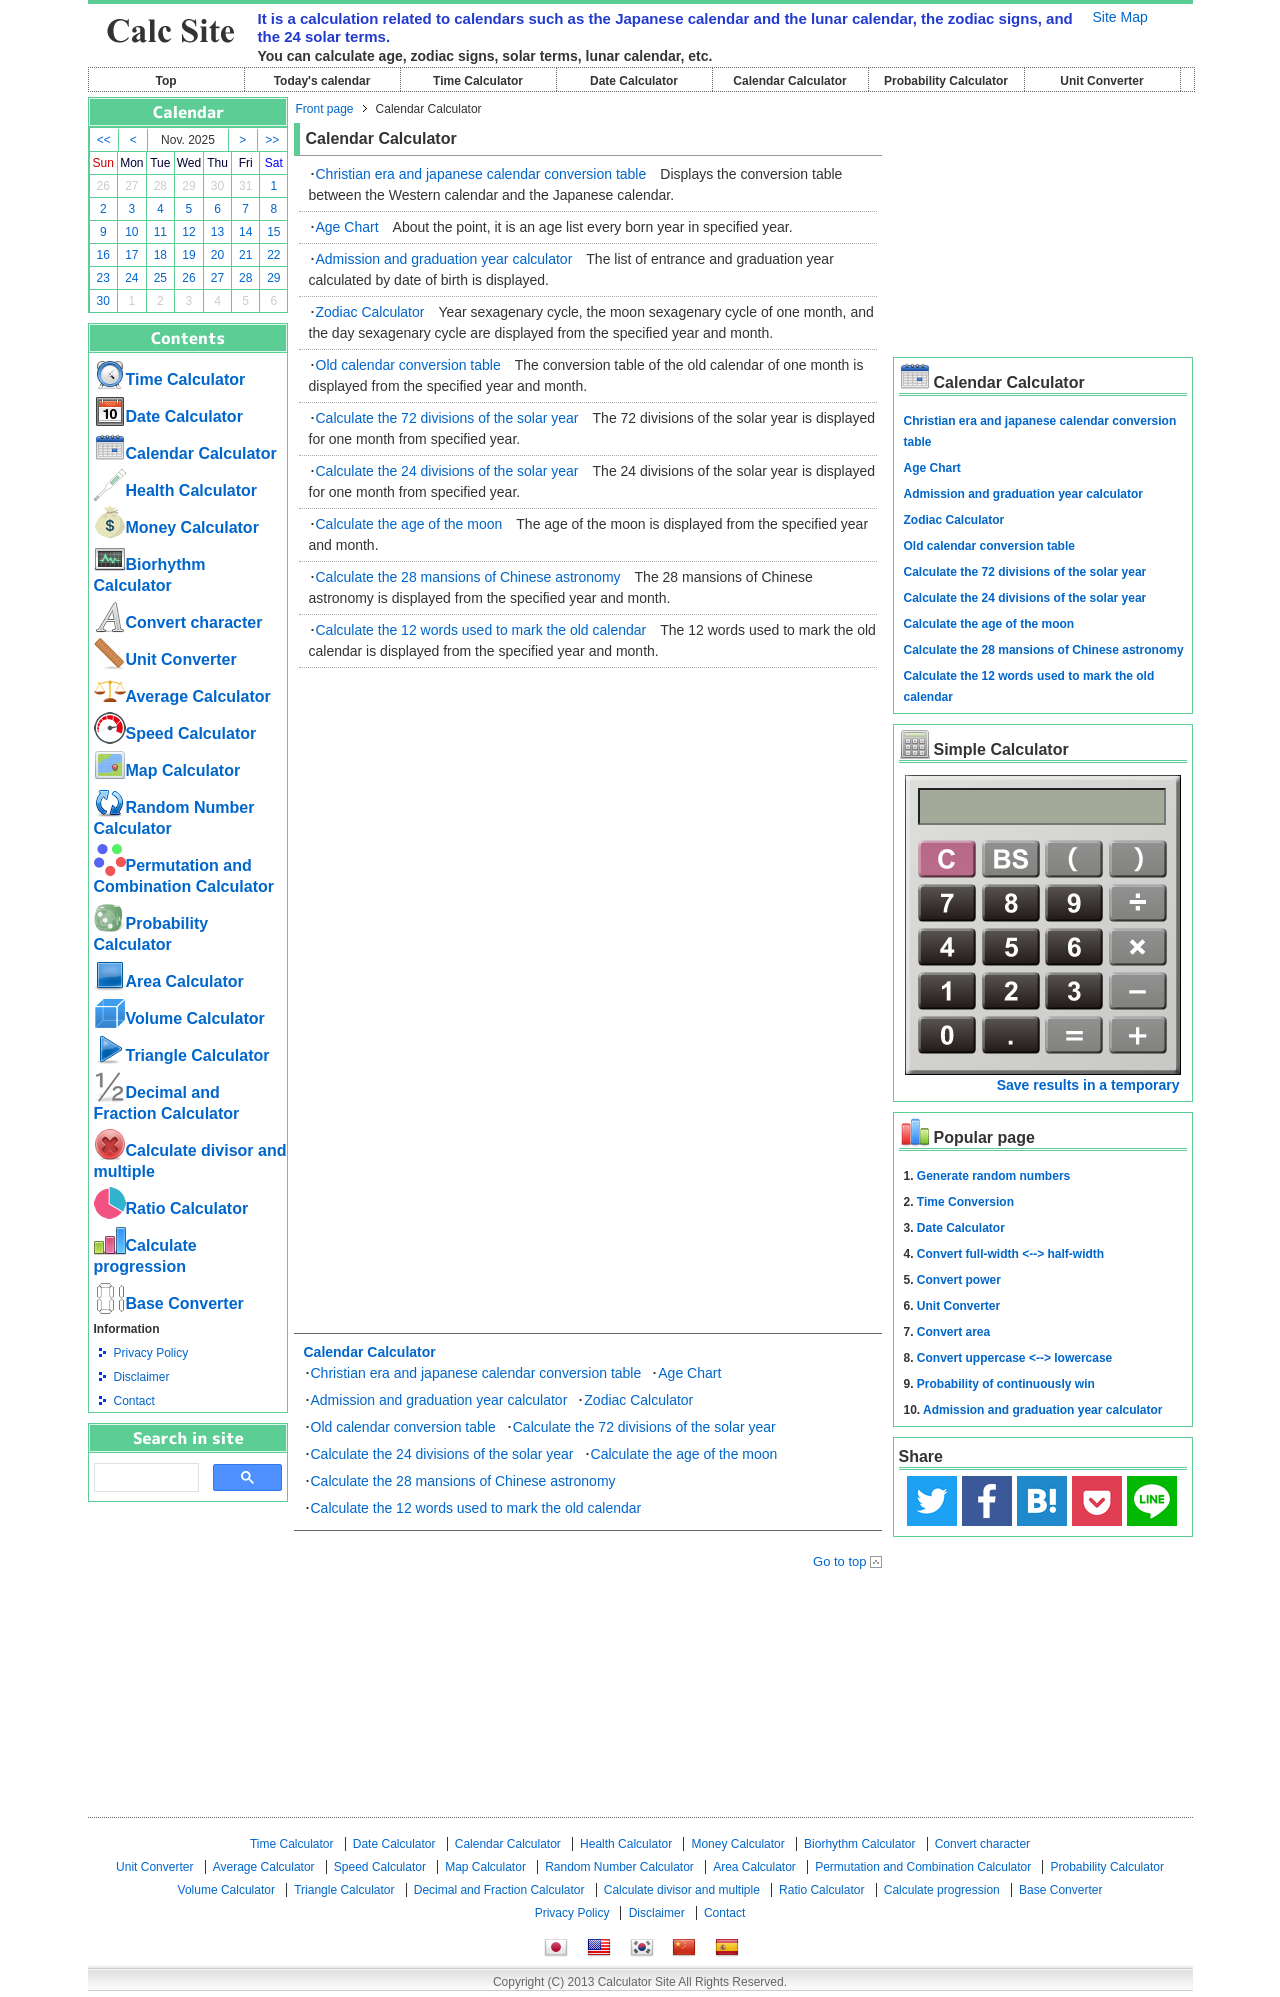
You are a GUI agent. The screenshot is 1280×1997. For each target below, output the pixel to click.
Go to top (839, 1561)
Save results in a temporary (1088, 1085)
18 (160, 255)
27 (131, 186)
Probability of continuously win (1006, 1384)
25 (160, 278)
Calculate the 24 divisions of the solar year (447, 471)
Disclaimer (142, 1377)
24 (131, 278)
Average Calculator (182, 696)
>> (272, 140)
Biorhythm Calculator (859, 1844)
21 (245, 255)
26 (103, 186)
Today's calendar (322, 81)
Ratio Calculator (171, 1208)
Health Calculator (176, 490)
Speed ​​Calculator (175, 733)
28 (160, 186)
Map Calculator (167, 770)
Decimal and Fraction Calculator (499, 1890)
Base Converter (169, 1303)
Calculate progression (942, 1890)
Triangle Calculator (182, 1055)
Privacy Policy (151, 1353)
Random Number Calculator (619, 1867)
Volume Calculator (179, 1018)
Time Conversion (965, 1202)
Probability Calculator (946, 81)
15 (273, 232)
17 (131, 255)
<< (104, 140)
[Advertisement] (188, 1612)
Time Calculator (478, 81)
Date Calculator (634, 81)
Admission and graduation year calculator (444, 259)
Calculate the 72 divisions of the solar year (447, 418)
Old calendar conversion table (408, 365)
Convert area (953, 1332)
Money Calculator (176, 527)
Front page (325, 109)
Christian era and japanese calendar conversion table (481, 174)
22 (273, 255)
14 (245, 232)
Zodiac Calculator (370, 312)
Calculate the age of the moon (409, 524)
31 (245, 186)
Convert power (959, 1280)
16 (103, 255)
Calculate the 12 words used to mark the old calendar (481, 630)
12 (188, 232)
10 (131, 232)
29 (188, 186)
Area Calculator (169, 981)
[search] (144, 1478)
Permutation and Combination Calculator (923, 1867)
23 (103, 278)
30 (217, 186)
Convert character (178, 622)
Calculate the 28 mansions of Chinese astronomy (468, 577)
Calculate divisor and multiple (682, 1890)
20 (217, 255)
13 (217, 232)
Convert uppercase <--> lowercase (1014, 1358)
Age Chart (347, 227)
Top (165, 81)
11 (160, 232)
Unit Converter (1101, 81)
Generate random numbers (993, 1176)
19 (188, 255)
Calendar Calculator (789, 81)
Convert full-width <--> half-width (1010, 1254)
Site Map (1120, 17)
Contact (134, 1401)
